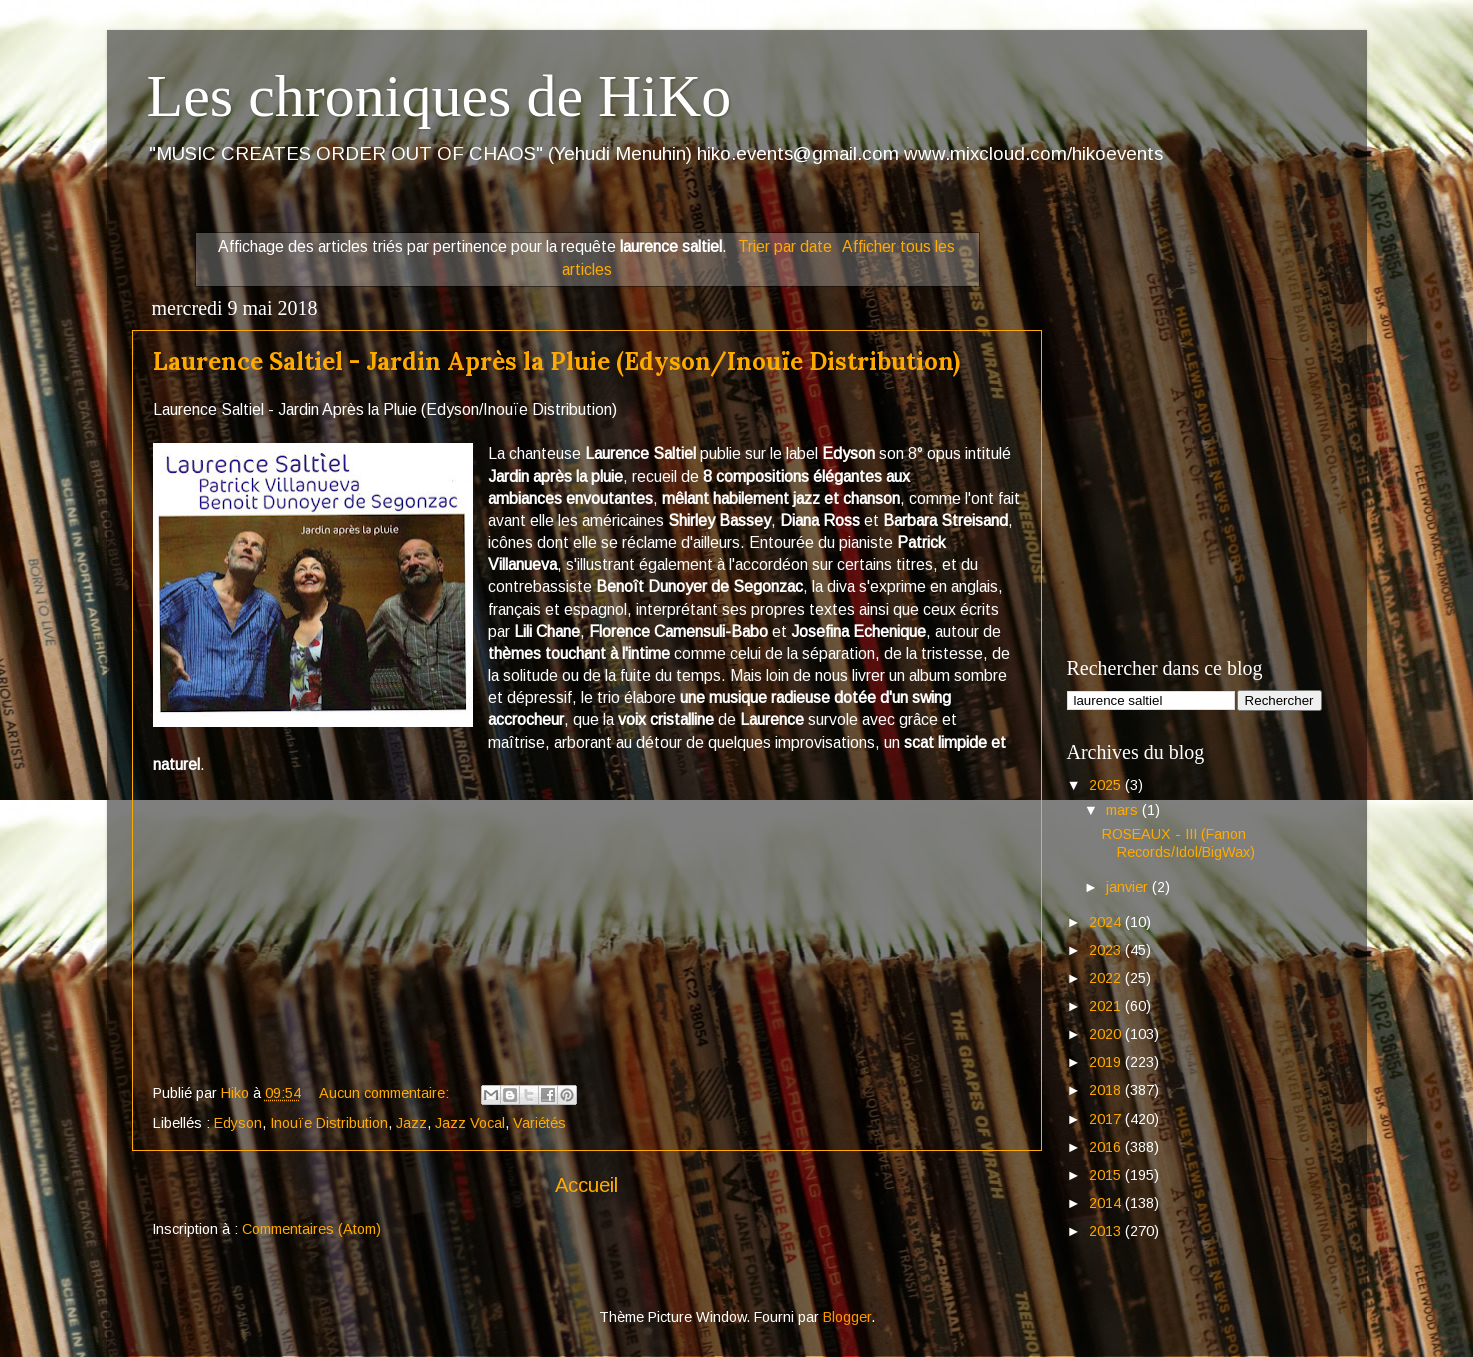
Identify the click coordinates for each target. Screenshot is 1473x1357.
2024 (1107, 922)
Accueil (586, 1185)
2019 (1107, 1062)
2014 (1107, 1203)
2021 (1107, 1006)
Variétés (539, 1123)
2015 (1107, 1175)
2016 (1107, 1147)
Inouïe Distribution (329, 1123)
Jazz (411, 1123)
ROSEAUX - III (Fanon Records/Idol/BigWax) (1178, 842)
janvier (1129, 887)
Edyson (238, 1123)
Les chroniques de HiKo (439, 96)
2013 (1107, 1231)
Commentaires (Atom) (311, 1229)
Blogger (847, 1317)
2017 (1107, 1119)
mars (1124, 810)
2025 (1107, 785)
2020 (1107, 1034)
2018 (1107, 1090)
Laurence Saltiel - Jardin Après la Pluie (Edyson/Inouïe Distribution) (556, 361)
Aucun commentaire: (386, 1093)
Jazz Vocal (470, 1123)
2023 (1107, 950)
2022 (1107, 978)
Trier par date (785, 246)
